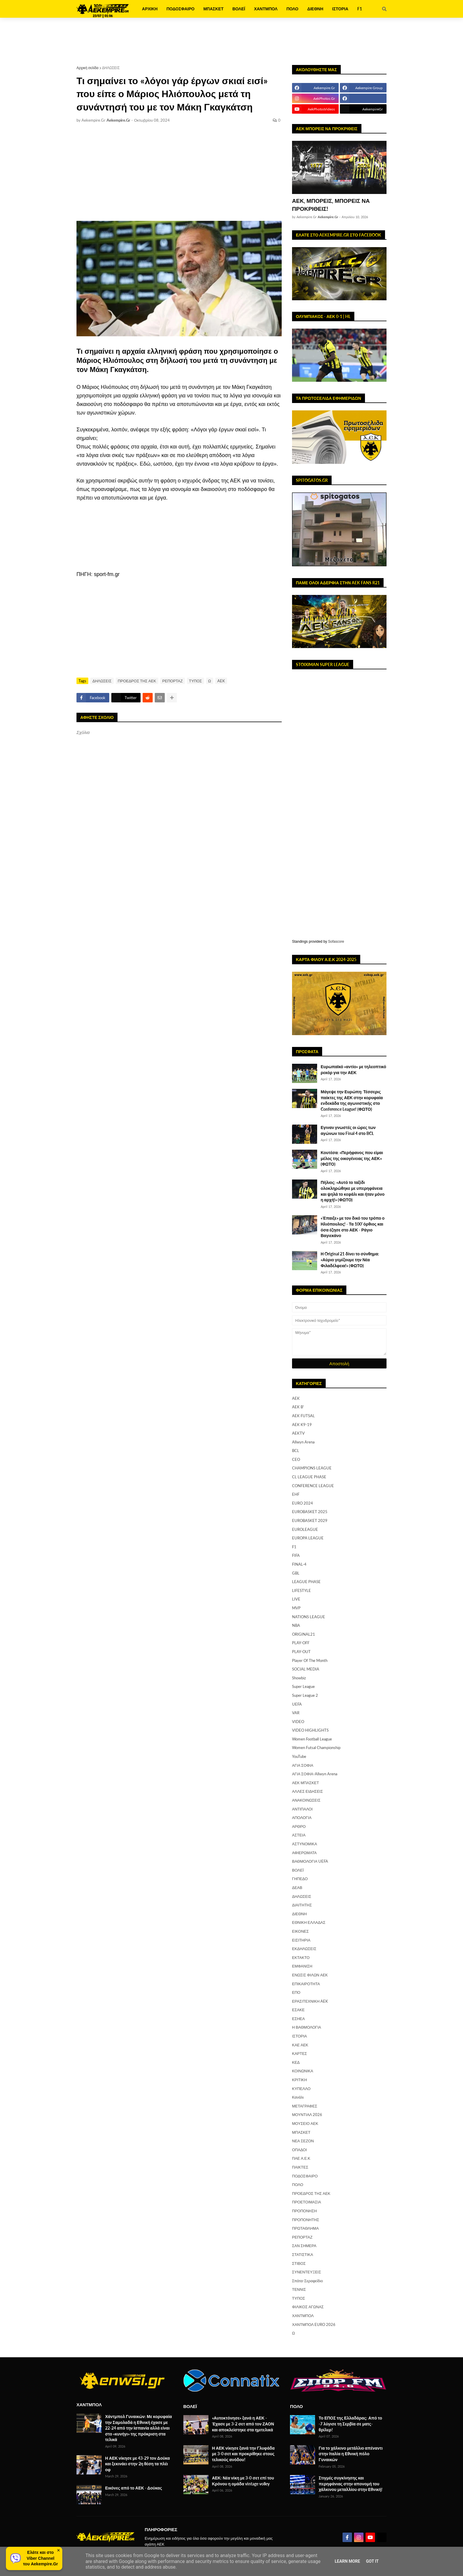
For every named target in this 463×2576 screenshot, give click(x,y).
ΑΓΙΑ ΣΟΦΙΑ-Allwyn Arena (314, 1773)
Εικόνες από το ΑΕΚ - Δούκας (133, 2487)
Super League (303, 1686)
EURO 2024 (302, 1503)
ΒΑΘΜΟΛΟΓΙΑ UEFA (310, 1861)
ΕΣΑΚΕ (298, 2009)
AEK (221, 680)
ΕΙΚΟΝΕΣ (300, 1931)
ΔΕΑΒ (297, 1887)
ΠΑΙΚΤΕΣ (300, 2167)
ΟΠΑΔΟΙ (299, 2149)
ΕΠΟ (296, 1992)
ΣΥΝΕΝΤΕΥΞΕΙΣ (306, 2272)
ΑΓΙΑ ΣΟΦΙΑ (302, 1765)
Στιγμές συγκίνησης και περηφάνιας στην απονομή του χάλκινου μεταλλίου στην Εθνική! (350, 2483)
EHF (295, 1494)
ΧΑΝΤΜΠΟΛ (303, 2315)
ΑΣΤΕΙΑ (299, 1835)
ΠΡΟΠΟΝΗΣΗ (304, 2210)
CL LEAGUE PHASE (309, 1476)
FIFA (296, 1555)
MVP (296, 1608)
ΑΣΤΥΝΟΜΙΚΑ (304, 1843)
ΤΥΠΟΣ (195, 680)
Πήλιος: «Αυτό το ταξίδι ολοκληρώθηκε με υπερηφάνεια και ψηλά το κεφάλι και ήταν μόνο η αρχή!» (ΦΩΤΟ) (352, 1191)
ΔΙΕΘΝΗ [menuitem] (315, 8)
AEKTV (298, 1433)
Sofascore (336, 941)
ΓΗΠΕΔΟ (300, 1878)
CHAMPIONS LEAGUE (312, 1468)
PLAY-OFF (300, 1642)
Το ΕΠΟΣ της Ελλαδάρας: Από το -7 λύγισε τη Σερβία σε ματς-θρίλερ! (350, 2423)
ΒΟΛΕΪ (298, 1870)
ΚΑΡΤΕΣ (299, 2053)
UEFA (297, 1704)
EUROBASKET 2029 (309, 1520)
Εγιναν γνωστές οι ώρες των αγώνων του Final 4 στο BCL (348, 1130)
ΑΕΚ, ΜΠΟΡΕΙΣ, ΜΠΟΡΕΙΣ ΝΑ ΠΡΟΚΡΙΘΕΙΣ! (331, 204)
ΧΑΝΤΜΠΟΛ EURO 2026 (313, 2324)
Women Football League (312, 1739)
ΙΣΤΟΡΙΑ (299, 2036)
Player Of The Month (309, 1660)
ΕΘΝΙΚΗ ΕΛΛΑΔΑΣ (308, 1922)
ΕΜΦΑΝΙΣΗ (302, 1966)
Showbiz (299, 1678)
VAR (295, 1712)
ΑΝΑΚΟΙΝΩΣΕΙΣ (306, 1800)
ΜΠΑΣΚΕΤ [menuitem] (213, 8)
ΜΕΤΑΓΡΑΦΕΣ (304, 2106)
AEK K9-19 (302, 1424)
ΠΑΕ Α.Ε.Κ (301, 2158)
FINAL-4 (299, 1564)
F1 (294, 1546)
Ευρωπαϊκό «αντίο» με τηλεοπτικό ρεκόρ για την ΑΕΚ (353, 1069)
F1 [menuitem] (359, 8)
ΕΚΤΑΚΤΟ (300, 1957)
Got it (372, 2561)
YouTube (299, 1756)
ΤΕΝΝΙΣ (299, 2289)
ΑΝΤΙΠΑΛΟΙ (302, 1809)
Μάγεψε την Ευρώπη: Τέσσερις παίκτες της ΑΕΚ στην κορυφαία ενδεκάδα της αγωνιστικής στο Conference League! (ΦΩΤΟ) (352, 1100)
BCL (295, 1450)
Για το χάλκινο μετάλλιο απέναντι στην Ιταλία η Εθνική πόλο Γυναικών (351, 2454)
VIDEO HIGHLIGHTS (310, 1730)
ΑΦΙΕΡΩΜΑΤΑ (304, 1852)
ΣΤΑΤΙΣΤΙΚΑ (302, 2254)
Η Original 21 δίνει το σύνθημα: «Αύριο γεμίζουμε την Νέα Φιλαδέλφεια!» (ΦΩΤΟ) (350, 1259)
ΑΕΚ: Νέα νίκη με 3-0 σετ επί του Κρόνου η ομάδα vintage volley (243, 2480)
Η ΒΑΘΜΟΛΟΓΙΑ (306, 2027)
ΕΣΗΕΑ (298, 2018)
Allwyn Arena (303, 1442)
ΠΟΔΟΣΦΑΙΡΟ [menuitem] (181, 8)
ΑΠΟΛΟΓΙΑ (302, 1817)
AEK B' (298, 1406)
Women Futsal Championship (316, 1747)
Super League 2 (305, 1695)
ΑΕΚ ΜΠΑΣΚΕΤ (305, 1782)
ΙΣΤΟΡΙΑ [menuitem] (340, 8)
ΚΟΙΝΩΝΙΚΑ (302, 2070)
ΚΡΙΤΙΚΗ (299, 2079)
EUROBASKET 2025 (309, 1511)
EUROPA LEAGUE (308, 1538)
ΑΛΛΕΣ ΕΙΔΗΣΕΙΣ (307, 1791)
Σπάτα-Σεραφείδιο (307, 2280)
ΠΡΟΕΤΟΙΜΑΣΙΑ (306, 2202)
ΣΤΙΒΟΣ (299, 2263)
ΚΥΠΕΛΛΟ (301, 2088)
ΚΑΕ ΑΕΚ (300, 2044)
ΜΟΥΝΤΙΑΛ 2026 (307, 2114)
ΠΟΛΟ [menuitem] (292, 8)
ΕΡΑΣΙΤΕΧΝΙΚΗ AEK (310, 2001)
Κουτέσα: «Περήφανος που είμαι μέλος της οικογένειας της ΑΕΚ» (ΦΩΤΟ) (352, 1158)
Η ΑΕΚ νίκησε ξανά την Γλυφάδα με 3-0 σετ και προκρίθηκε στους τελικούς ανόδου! (243, 2454)
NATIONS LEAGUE (308, 1616)
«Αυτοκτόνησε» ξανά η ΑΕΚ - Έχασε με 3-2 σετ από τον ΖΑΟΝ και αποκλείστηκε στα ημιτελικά (243, 2423)
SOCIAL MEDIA (305, 1669)
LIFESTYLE (301, 1590)
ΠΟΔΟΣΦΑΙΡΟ (305, 2176)
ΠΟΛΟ (297, 2184)
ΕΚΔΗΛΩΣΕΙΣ (304, 1948)
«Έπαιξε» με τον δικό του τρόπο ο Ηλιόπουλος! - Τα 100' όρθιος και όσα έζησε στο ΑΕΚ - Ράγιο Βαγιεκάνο (352, 1227)
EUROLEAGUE (305, 1529)
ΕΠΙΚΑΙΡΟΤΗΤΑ (306, 1983)
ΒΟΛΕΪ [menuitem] (238, 8)
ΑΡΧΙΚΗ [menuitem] (150, 8)
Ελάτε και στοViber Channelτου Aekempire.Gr (40, 2558)
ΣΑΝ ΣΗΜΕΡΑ (304, 2245)
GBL (295, 1573)
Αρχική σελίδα (87, 68)
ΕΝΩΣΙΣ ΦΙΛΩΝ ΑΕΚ (310, 1975)
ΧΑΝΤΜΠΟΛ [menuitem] (266, 8)
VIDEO (298, 1721)
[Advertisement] (231, 41)
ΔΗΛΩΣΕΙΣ (111, 68)
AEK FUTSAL (303, 1415)
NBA (296, 1625)
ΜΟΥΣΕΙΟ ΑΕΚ (305, 2123)
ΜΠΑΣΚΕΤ (301, 2132)
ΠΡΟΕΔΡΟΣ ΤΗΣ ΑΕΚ (137, 680)
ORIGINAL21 (303, 1634)
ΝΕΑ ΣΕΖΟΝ (303, 2140)
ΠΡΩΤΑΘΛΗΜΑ (305, 2228)
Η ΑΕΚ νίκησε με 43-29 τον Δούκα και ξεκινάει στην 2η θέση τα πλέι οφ (137, 2464)
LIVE (296, 1599)
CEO (296, 1459)
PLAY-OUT (301, 1651)
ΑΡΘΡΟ (299, 1826)
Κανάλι (298, 2097)
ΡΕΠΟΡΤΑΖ (172, 680)
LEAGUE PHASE (306, 1581)
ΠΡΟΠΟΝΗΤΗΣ (305, 2219)
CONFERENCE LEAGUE (313, 1485)
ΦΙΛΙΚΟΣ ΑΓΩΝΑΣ (308, 2306)
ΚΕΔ (296, 2062)
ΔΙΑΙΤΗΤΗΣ (302, 1905)
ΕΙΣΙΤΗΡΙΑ (301, 1940)
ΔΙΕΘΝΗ (299, 1913)
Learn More (347, 2561)
